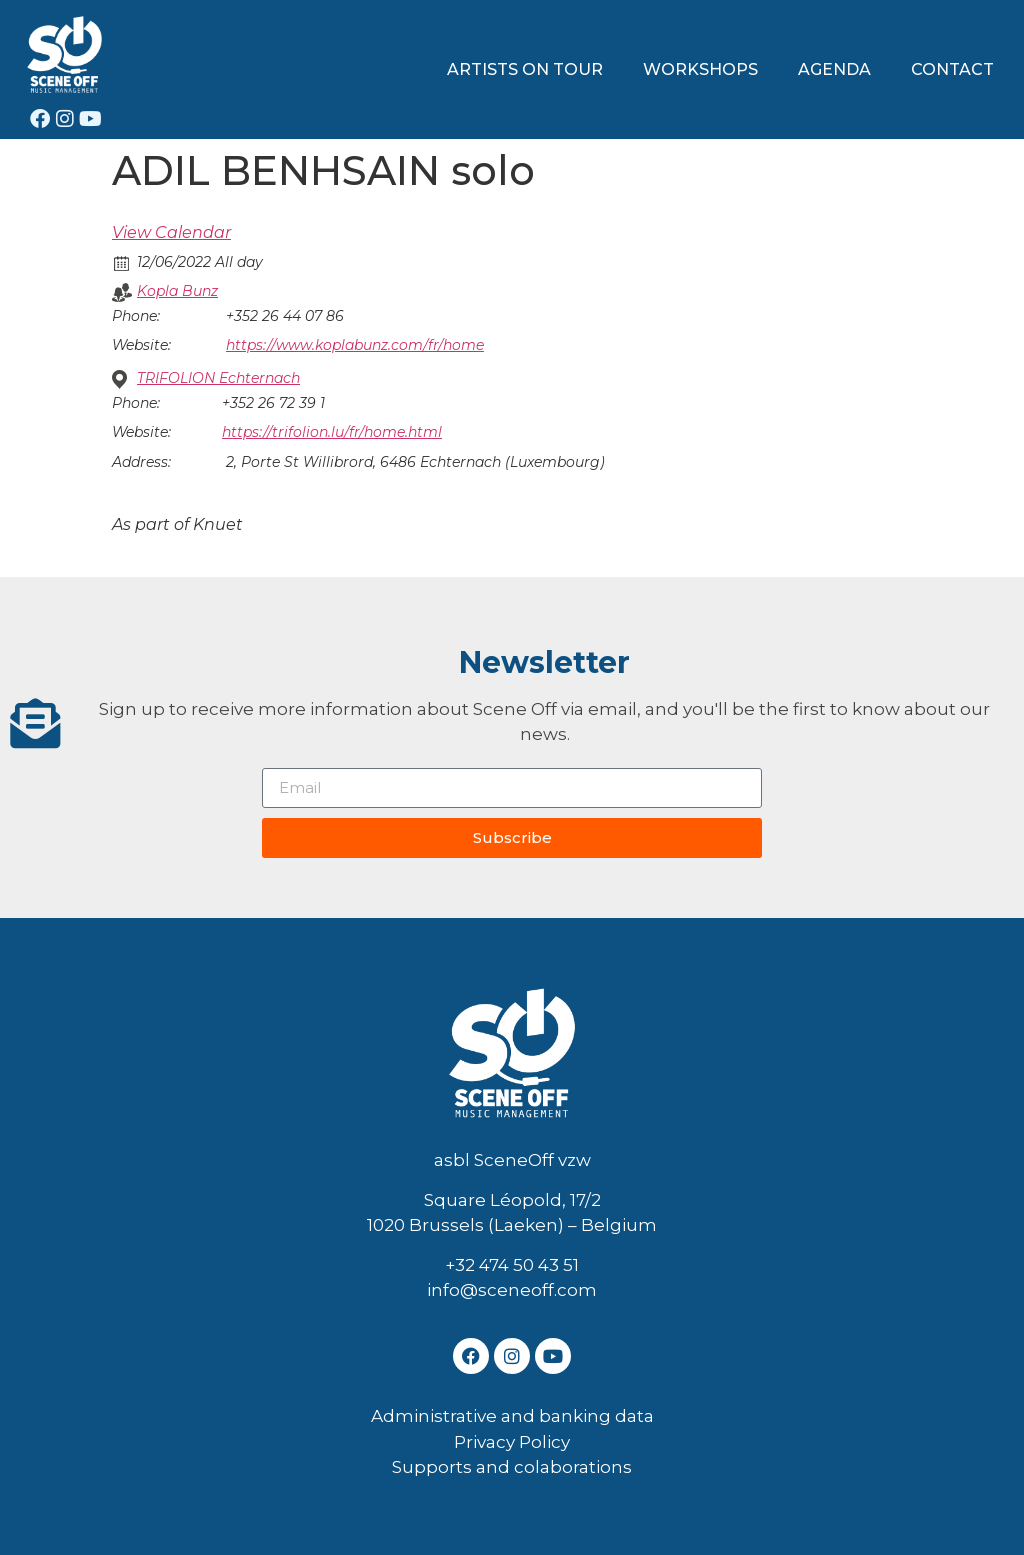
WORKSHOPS (700, 69)
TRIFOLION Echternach (218, 378)
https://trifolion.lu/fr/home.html (332, 432)
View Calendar (171, 232)
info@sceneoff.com (512, 1290)
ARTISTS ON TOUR (525, 69)
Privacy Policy (512, 1442)
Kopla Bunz (177, 291)
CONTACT (952, 69)
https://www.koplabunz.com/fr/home (355, 345)
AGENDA (834, 69)
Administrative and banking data (512, 1416)
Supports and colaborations (512, 1467)
